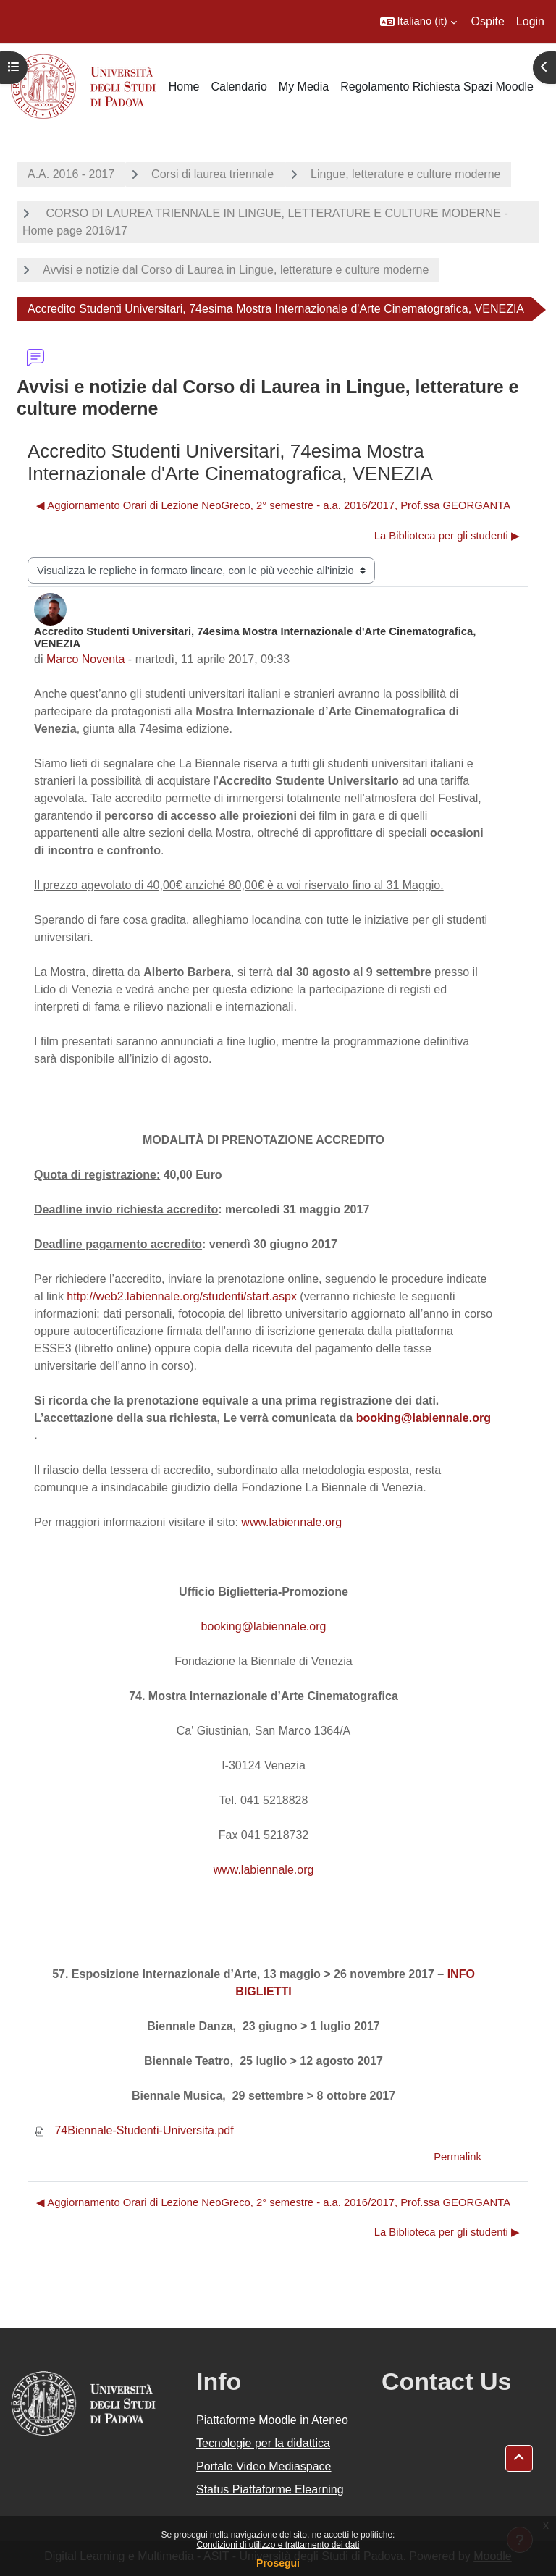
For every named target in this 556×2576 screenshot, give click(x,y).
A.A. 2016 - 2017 (71, 174)
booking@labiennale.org (423, 1418)
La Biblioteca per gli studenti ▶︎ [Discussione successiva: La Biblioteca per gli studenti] (447, 536)
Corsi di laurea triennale (212, 174)
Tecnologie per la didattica (263, 2443)
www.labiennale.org (291, 1522)
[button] (418, 21)
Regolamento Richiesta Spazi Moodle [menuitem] (437, 86)
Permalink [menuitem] (457, 2157)
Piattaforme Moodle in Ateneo (272, 2420)
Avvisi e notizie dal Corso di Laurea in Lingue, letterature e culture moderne (236, 270)
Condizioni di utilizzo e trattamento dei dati (278, 2545)
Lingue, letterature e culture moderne (405, 174)
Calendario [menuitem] (238, 86)
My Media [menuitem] (304, 86)
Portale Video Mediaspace (264, 2466)
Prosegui (278, 2563)
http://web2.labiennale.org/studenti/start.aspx (182, 1296)
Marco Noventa (85, 659)
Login (530, 21)
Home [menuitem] (184, 86)
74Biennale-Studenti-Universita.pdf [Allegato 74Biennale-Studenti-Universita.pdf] (134, 2130)
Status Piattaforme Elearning (270, 2489)
